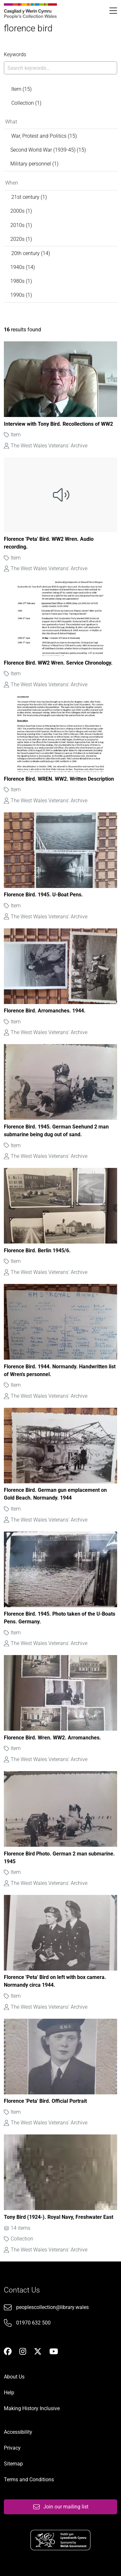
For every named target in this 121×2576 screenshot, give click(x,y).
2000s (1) (21, 211)
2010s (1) (21, 225)
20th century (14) (30, 253)
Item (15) (21, 89)
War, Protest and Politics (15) (44, 136)
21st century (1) (29, 197)
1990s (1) (21, 295)
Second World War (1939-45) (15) (48, 150)
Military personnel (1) (34, 164)
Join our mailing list (61, 2507)
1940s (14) (22, 267)
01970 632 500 (33, 2323)
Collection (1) (26, 103)
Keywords (15, 54)
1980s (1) (21, 281)
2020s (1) (21, 239)
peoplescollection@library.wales (52, 2307)
